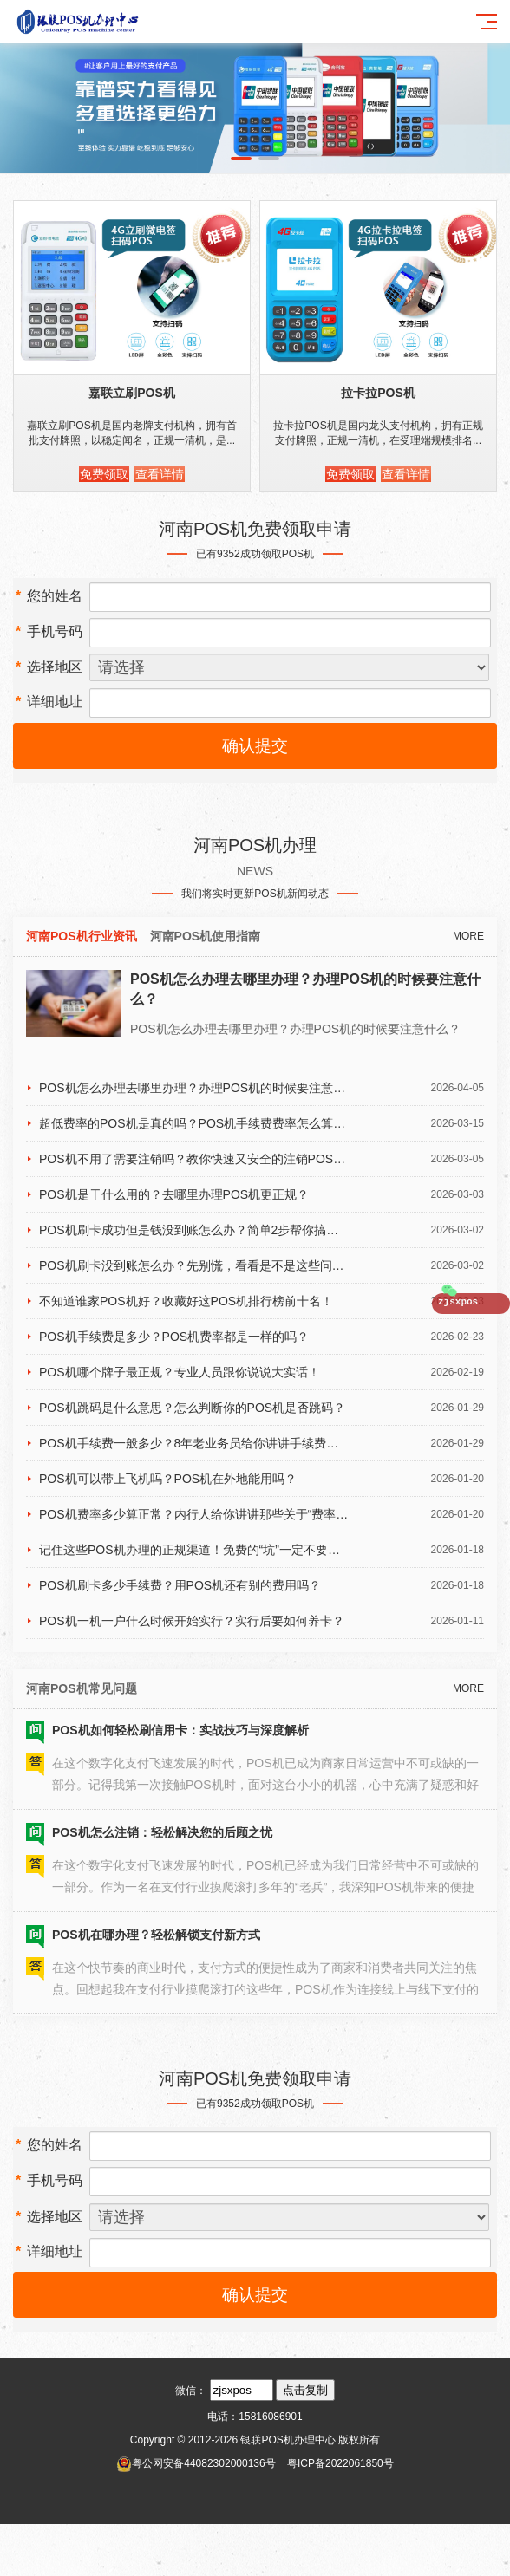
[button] (241, 158)
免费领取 (104, 474)
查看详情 (159, 474)
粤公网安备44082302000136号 (203, 2464)
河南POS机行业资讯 (81, 936)
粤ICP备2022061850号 (340, 2464)
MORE (468, 936)
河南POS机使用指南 (205, 936)
